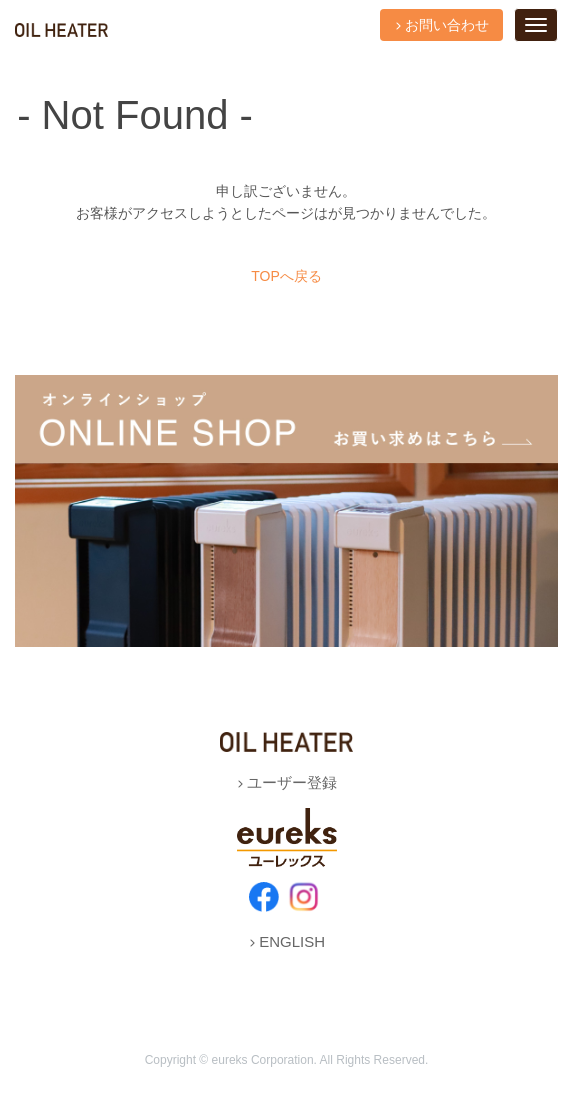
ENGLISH (286, 941)
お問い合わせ (441, 25)
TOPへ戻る (286, 276)
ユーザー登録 (286, 782)
